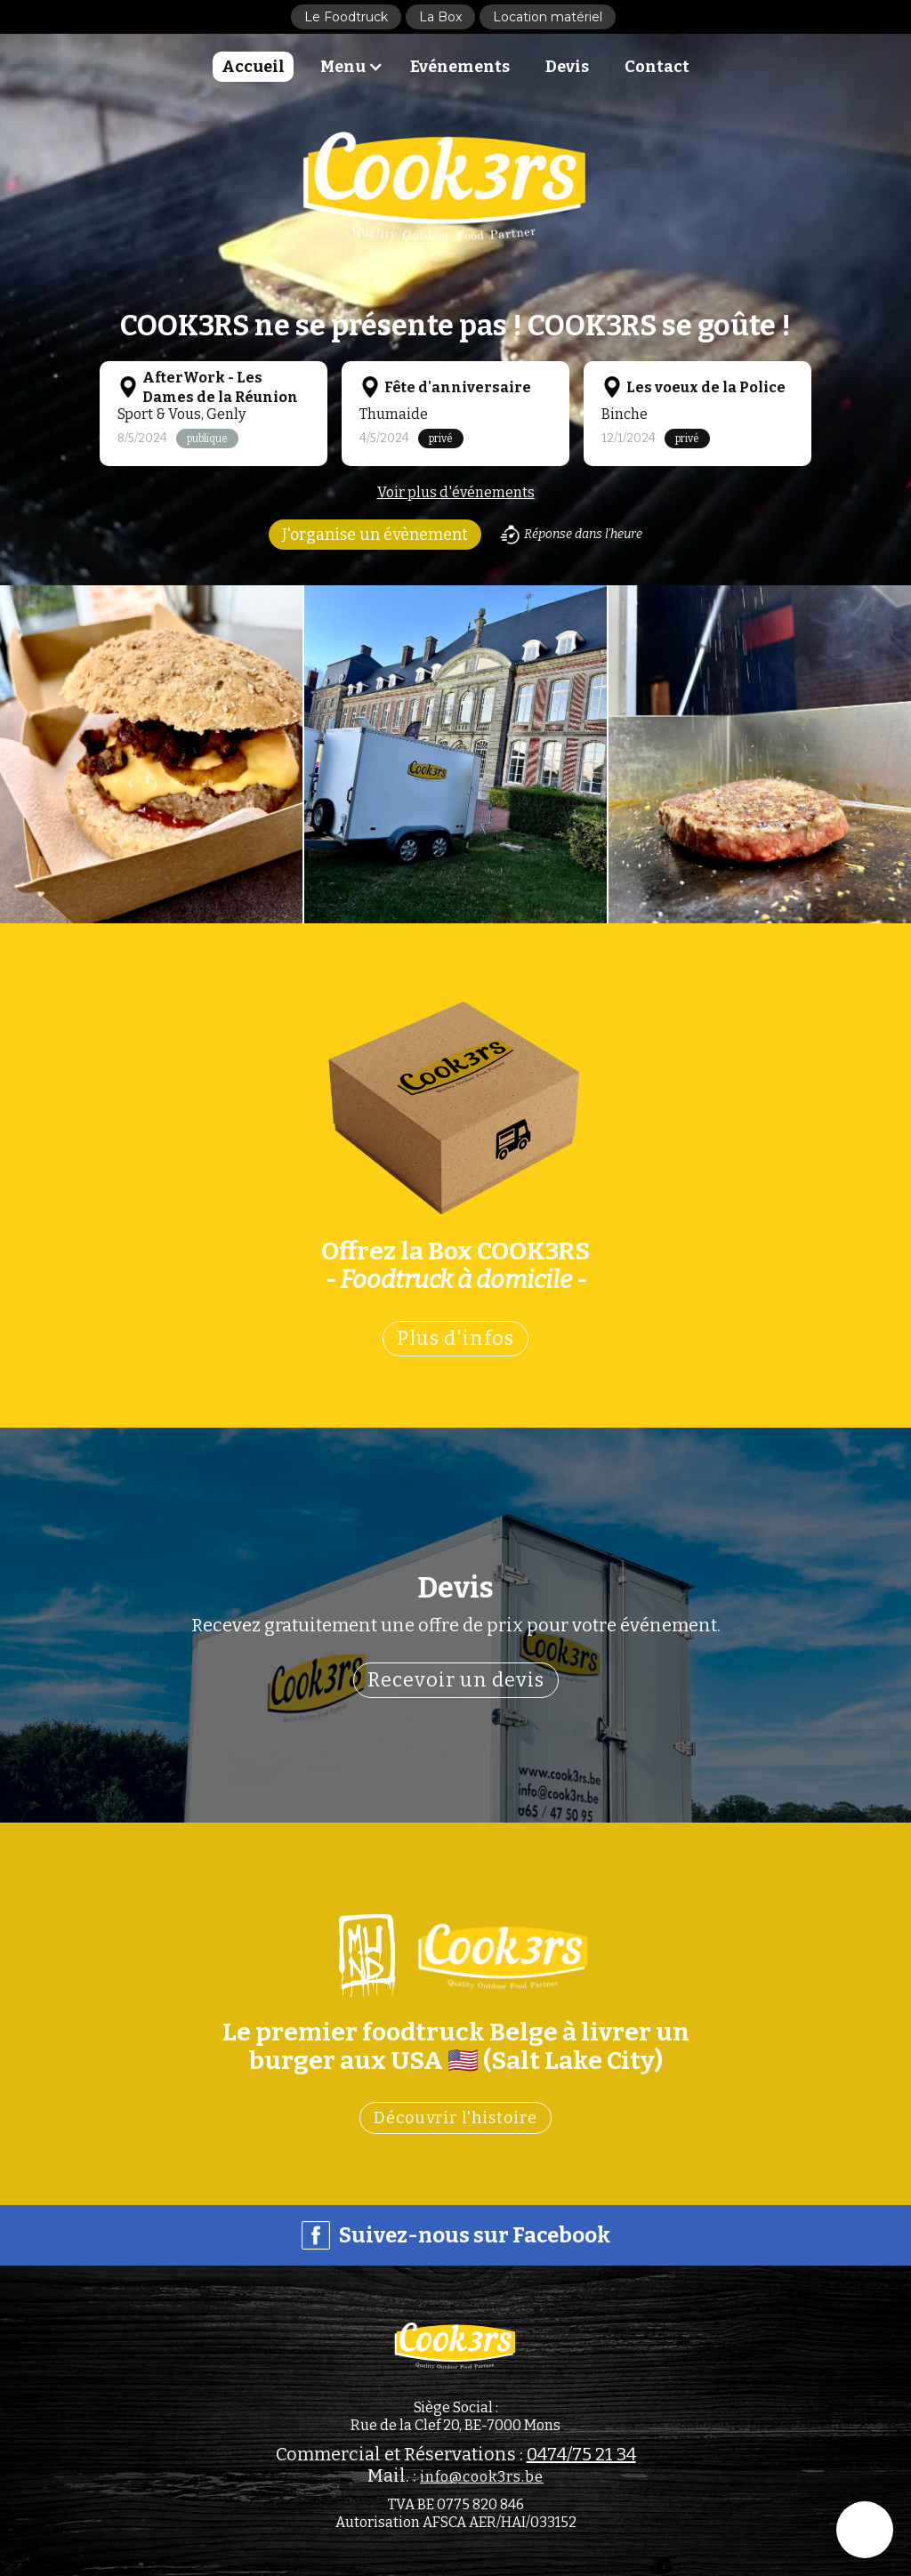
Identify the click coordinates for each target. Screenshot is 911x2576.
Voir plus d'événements (456, 492)
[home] (447, 186)
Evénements (460, 66)
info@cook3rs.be (482, 2476)
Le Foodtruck (346, 17)
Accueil (253, 66)
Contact (657, 66)
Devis (567, 66)
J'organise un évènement (375, 534)
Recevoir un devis (455, 1680)
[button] (356, 67)
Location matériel (547, 17)
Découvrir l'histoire (455, 2118)
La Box (440, 17)
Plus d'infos (455, 1338)
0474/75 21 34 (581, 2454)
